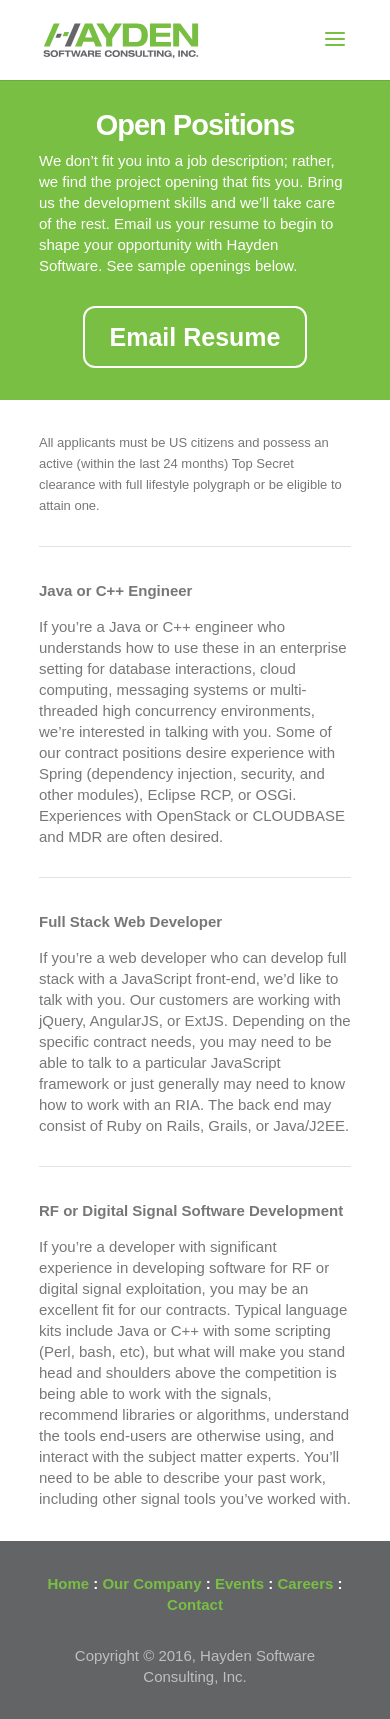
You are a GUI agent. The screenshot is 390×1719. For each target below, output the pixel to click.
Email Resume (195, 337)
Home (68, 1583)
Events (239, 1583)
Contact (195, 1604)
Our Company (151, 1583)
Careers (306, 1583)
